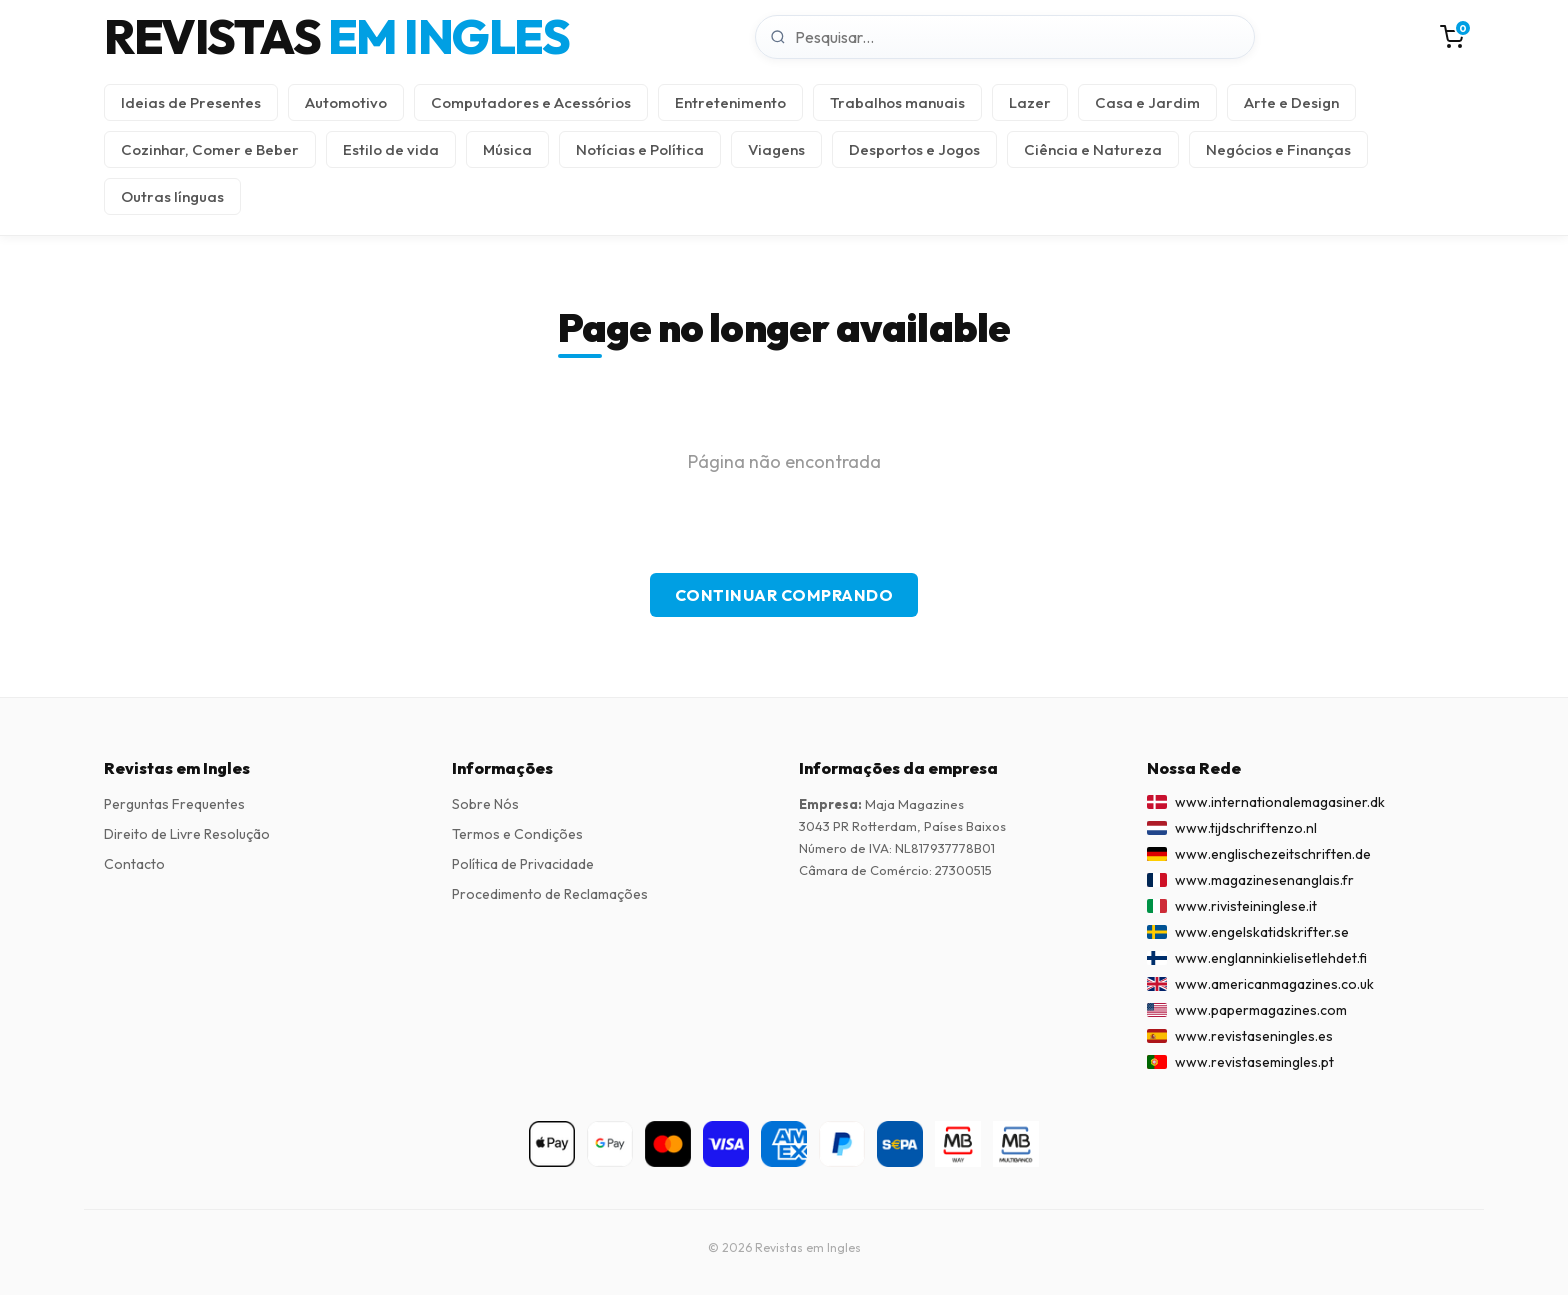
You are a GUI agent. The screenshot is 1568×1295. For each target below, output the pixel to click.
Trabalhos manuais (897, 102)
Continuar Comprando (784, 595)
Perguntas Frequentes (174, 804)
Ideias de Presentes (191, 102)
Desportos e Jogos (914, 149)
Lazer (1030, 102)
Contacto (134, 864)
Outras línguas (172, 196)
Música (507, 149)
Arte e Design (1291, 102)
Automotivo (346, 102)
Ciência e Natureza (1093, 149)
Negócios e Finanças (1278, 149)
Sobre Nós (485, 804)
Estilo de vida (391, 149)
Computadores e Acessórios (531, 102)
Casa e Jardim (1147, 102)
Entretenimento (730, 102)
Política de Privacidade (523, 864)
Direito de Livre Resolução (187, 834)
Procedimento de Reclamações (550, 894)
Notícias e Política (640, 149)
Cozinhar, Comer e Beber (210, 149)
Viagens (776, 149)
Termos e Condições (517, 834)
